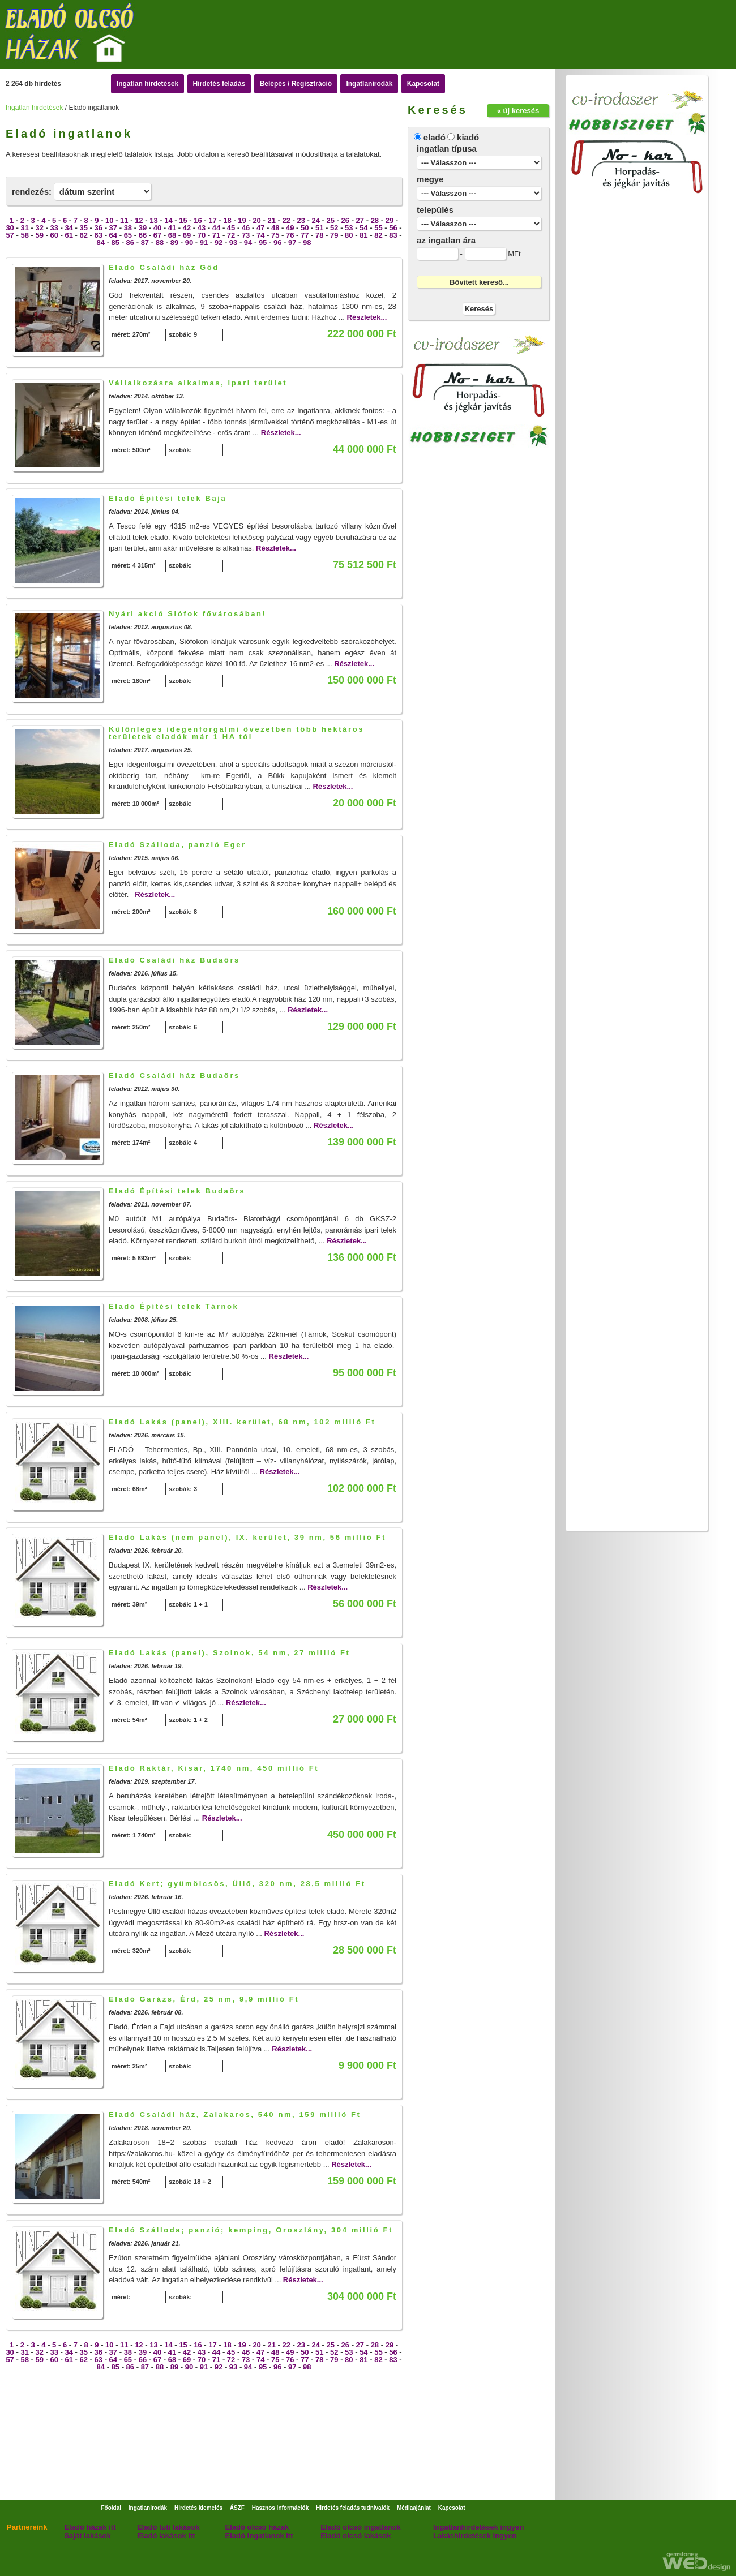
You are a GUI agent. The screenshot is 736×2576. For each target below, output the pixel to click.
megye (430, 179)
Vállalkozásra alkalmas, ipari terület (198, 383)
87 (145, 242)
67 (157, 235)
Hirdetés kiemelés (198, 2508)
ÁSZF (237, 2508)
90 (189, 242)
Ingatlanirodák (369, 84)
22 (286, 220)
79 (334, 235)
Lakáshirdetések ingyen (474, 2535)
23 (301, 220)
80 (349, 235)
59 (39, 235)
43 (202, 228)
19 (242, 220)
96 (277, 242)
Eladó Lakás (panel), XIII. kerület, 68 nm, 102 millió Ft (242, 1422)
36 (98, 228)
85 (115, 242)
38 (128, 228)
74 (260, 235)
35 (84, 228)
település (435, 209)
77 (305, 235)
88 (160, 242)
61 (69, 235)
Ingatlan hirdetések (147, 84)
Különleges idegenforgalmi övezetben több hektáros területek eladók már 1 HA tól (236, 733)
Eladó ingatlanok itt (259, 2535)
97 (292, 242)
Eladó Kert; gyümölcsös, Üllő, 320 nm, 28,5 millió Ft (237, 1883)
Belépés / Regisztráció (296, 84)
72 (231, 235)
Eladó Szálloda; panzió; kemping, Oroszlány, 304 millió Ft (251, 2230)
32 (39, 228)
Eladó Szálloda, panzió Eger (177, 844)
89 (174, 242)
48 (275, 228)
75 (275, 235)
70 (202, 235)
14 (168, 220)
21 (271, 220)
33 (54, 228)
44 (216, 228)
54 (363, 228)
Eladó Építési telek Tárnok (173, 1306)
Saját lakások (87, 2535)
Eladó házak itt (89, 2527)
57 (10, 235)
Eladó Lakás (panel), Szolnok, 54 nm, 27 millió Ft (229, 1652)
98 (307, 242)
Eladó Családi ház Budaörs (174, 960)
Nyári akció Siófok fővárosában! (188, 613)
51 (319, 228)
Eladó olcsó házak (257, 2527)
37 (113, 228)
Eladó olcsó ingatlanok (360, 2527)
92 (218, 242)
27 (360, 220)
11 (124, 220)
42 (187, 228)
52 (334, 228)
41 (172, 228)
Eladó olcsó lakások (355, 2535)
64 (113, 235)
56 (393, 228)
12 (139, 220)
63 (98, 235)
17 (212, 220)
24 (316, 220)
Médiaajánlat (414, 2508)
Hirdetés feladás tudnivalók (353, 2508)
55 (378, 228)
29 (389, 220)
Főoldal (111, 2508)
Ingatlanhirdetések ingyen (478, 2527)
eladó (434, 137)
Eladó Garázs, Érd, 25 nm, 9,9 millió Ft (204, 1999)
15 (183, 220)
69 (187, 235)
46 (246, 228)
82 (378, 235)
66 (143, 235)
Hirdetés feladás (219, 84)
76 (290, 235)
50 (305, 228)
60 (54, 235)
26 (345, 220)
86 (130, 242)
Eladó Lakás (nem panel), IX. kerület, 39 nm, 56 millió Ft (247, 1537)
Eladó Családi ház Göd (164, 267)
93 (233, 242)
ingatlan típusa (447, 148)
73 (246, 235)
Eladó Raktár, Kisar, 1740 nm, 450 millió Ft (214, 1768)
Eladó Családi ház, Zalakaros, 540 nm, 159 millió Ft (235, 2114)
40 (157, 228)
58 (24, 235)
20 (256, 220)
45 (231, 228)
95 (263, 242)
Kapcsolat (423, 84)
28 (375, 220)
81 (363, 235)
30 (10, 228)
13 (153, 220)
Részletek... (367, 317)
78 (319, 235)
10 (109, 220)
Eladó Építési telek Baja (167, 498)
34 (69, 228)
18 (227, 220)
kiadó (468, 137)
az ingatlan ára (446, 240)
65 (128, 235)
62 (84, 235)
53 (349, 228)
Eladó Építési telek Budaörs (177, 1191)
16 (198, 220)
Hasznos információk (280, 2508)
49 (290, 228)
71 (216, 235)
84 (101, 242)
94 (248, 242)
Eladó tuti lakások (168, 2527)
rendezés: (32, 191)
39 (143, 228)
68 (172, 235)
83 (393, 235)
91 (204, 242)
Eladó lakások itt (166, 2535)
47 (260, 228)
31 (24, 228)
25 (331, 220)
